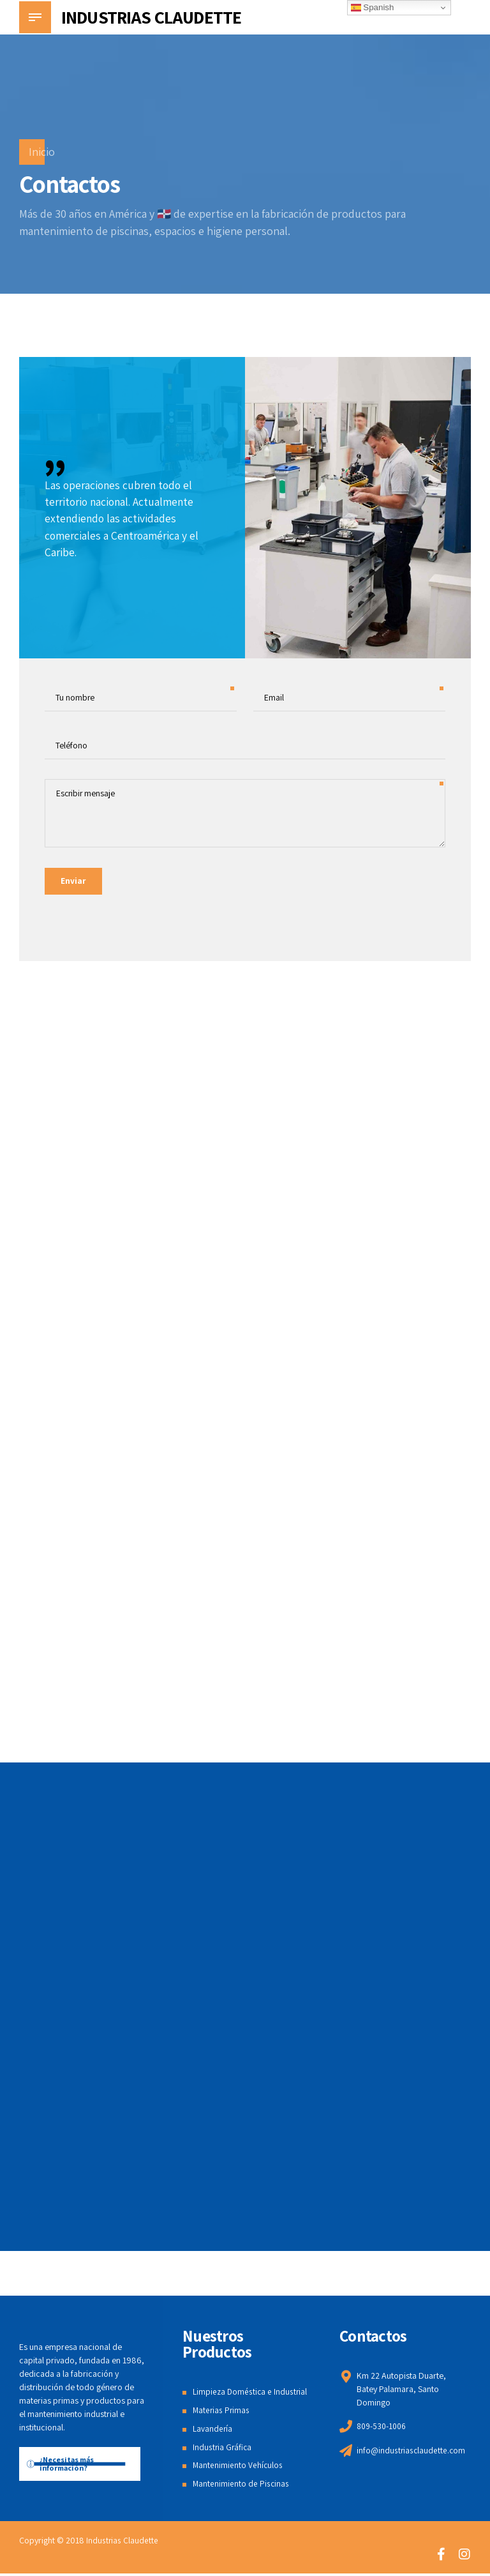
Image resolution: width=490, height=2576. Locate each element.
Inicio (42, 151)
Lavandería (213, 2431)
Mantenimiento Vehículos (238, 2468)
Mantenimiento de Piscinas (241, 2486)
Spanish (372, 8)
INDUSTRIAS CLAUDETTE (151, 17)
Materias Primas (222, 2413)
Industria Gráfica (223, 2449)
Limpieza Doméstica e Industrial (251, 2394)
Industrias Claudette (122, 2543)
